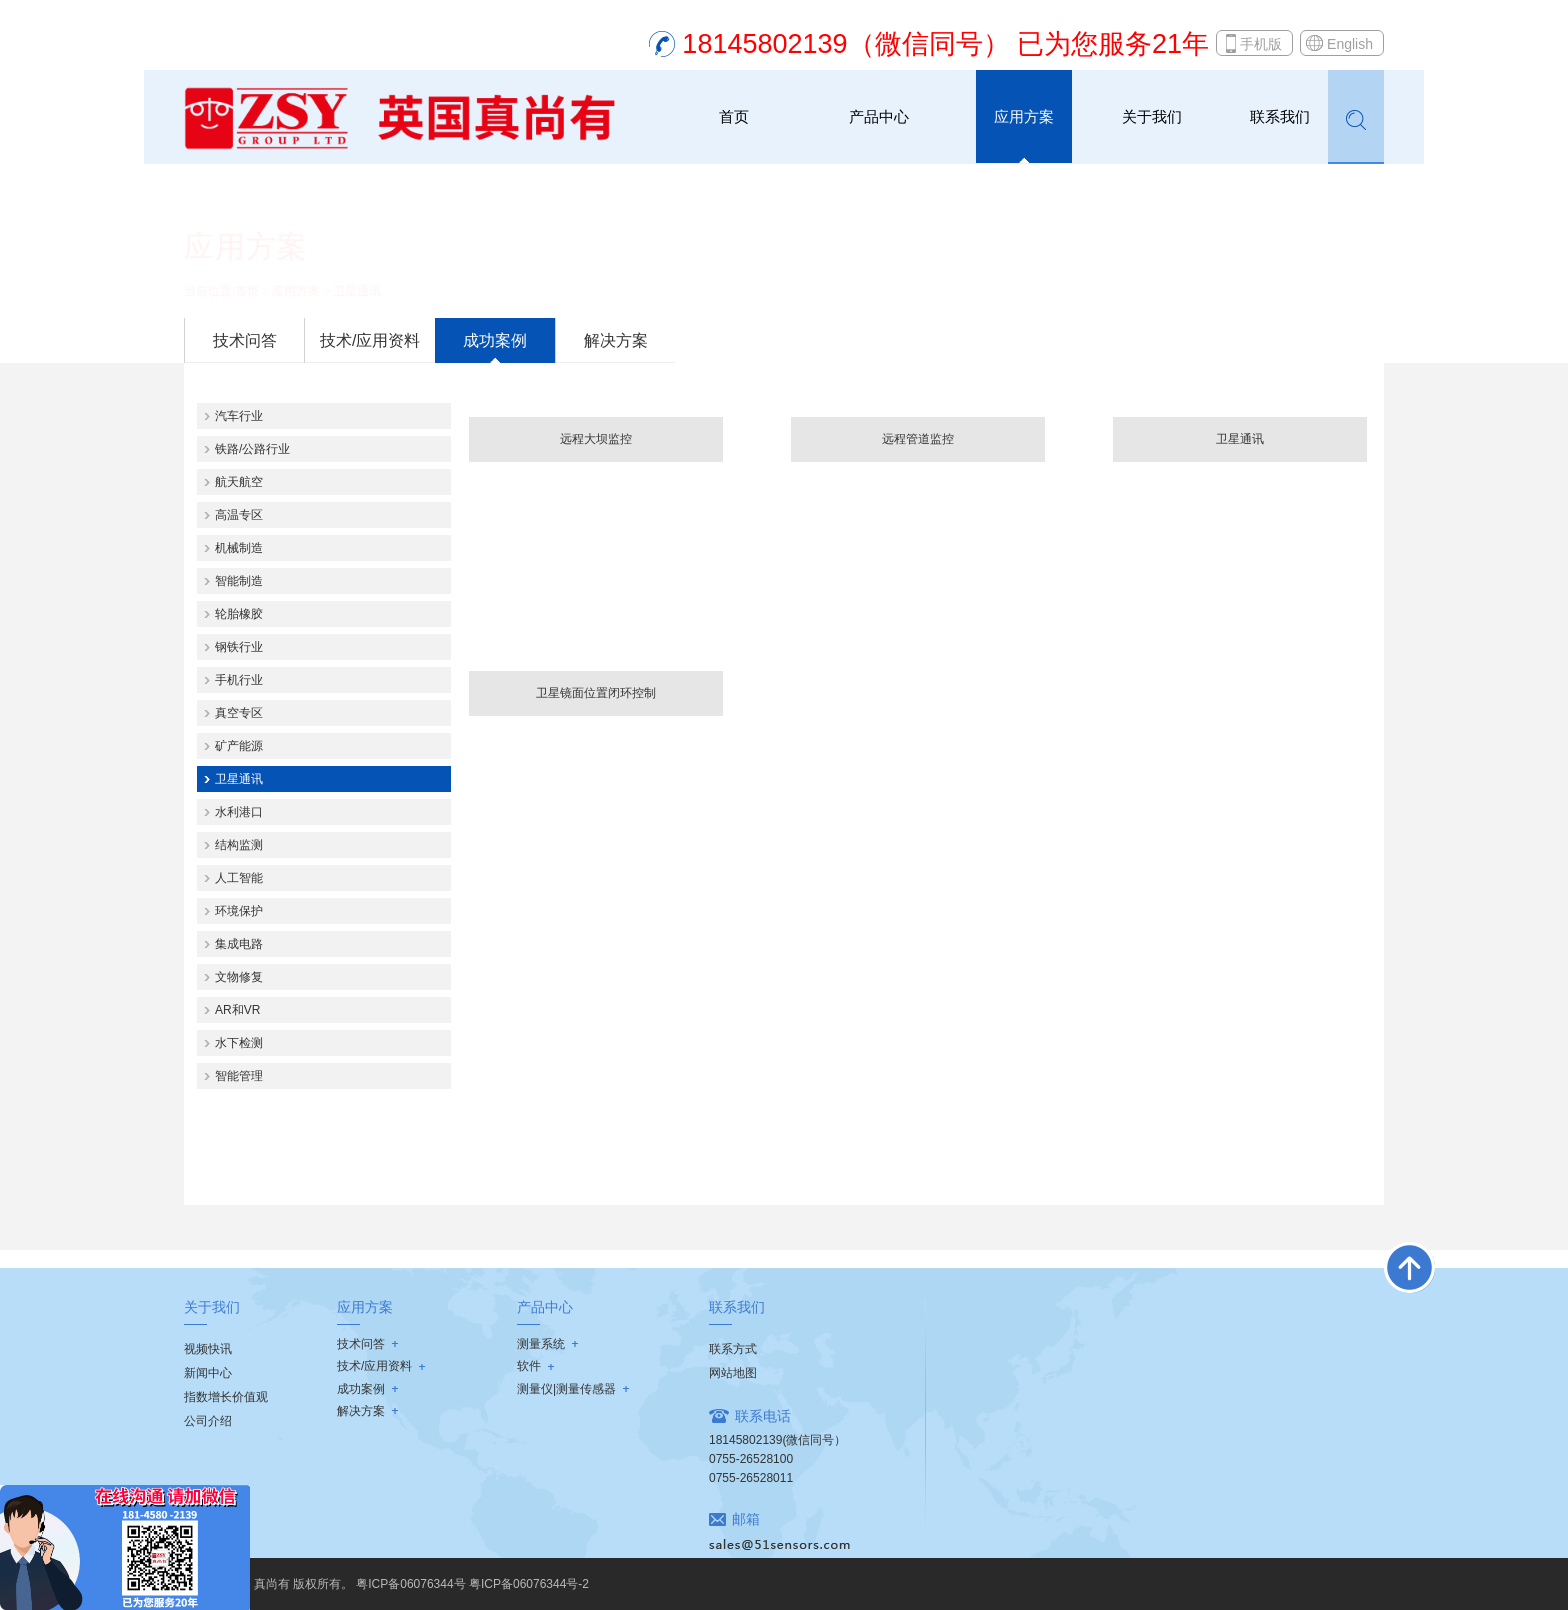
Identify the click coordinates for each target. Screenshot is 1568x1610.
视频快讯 (208, 1349)
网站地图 (733, 1373)
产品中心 (879, 116)
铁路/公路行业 (252, 449)
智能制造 (239, 581)
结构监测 (239, 845)
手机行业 (239, 680)
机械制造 (239, 548)
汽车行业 (239, 416)
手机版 (1261, 44)
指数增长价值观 (226, 1397)
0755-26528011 (751, 1478)
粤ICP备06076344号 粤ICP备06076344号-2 (472, 1584)
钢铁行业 (239, 647)
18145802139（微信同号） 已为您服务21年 (945, 44)
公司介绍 (208, 1421)
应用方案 (1024, 116)
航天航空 (239, 482)
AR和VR (237, 1010)
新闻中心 (208, 1373)
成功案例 (495, 340)
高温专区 (239, 515)
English (1350, 44)
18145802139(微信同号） (777, 1440)
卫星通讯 (357, 291)
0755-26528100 (751, 1459)
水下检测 (239, 1043)
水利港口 (239, 812)
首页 (734, 116)
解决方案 (616, 340)
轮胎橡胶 (239, 614)
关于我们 (1152, 116)
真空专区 (239, 713)
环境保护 (239, 911)
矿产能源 (239, 746)
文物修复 (239, 977)
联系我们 (1280, 116)
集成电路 (239, 944)
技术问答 (245, 340)
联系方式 (733, 1349)
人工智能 (239, 878)
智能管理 (239, 1076)
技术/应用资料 (370, 340)
